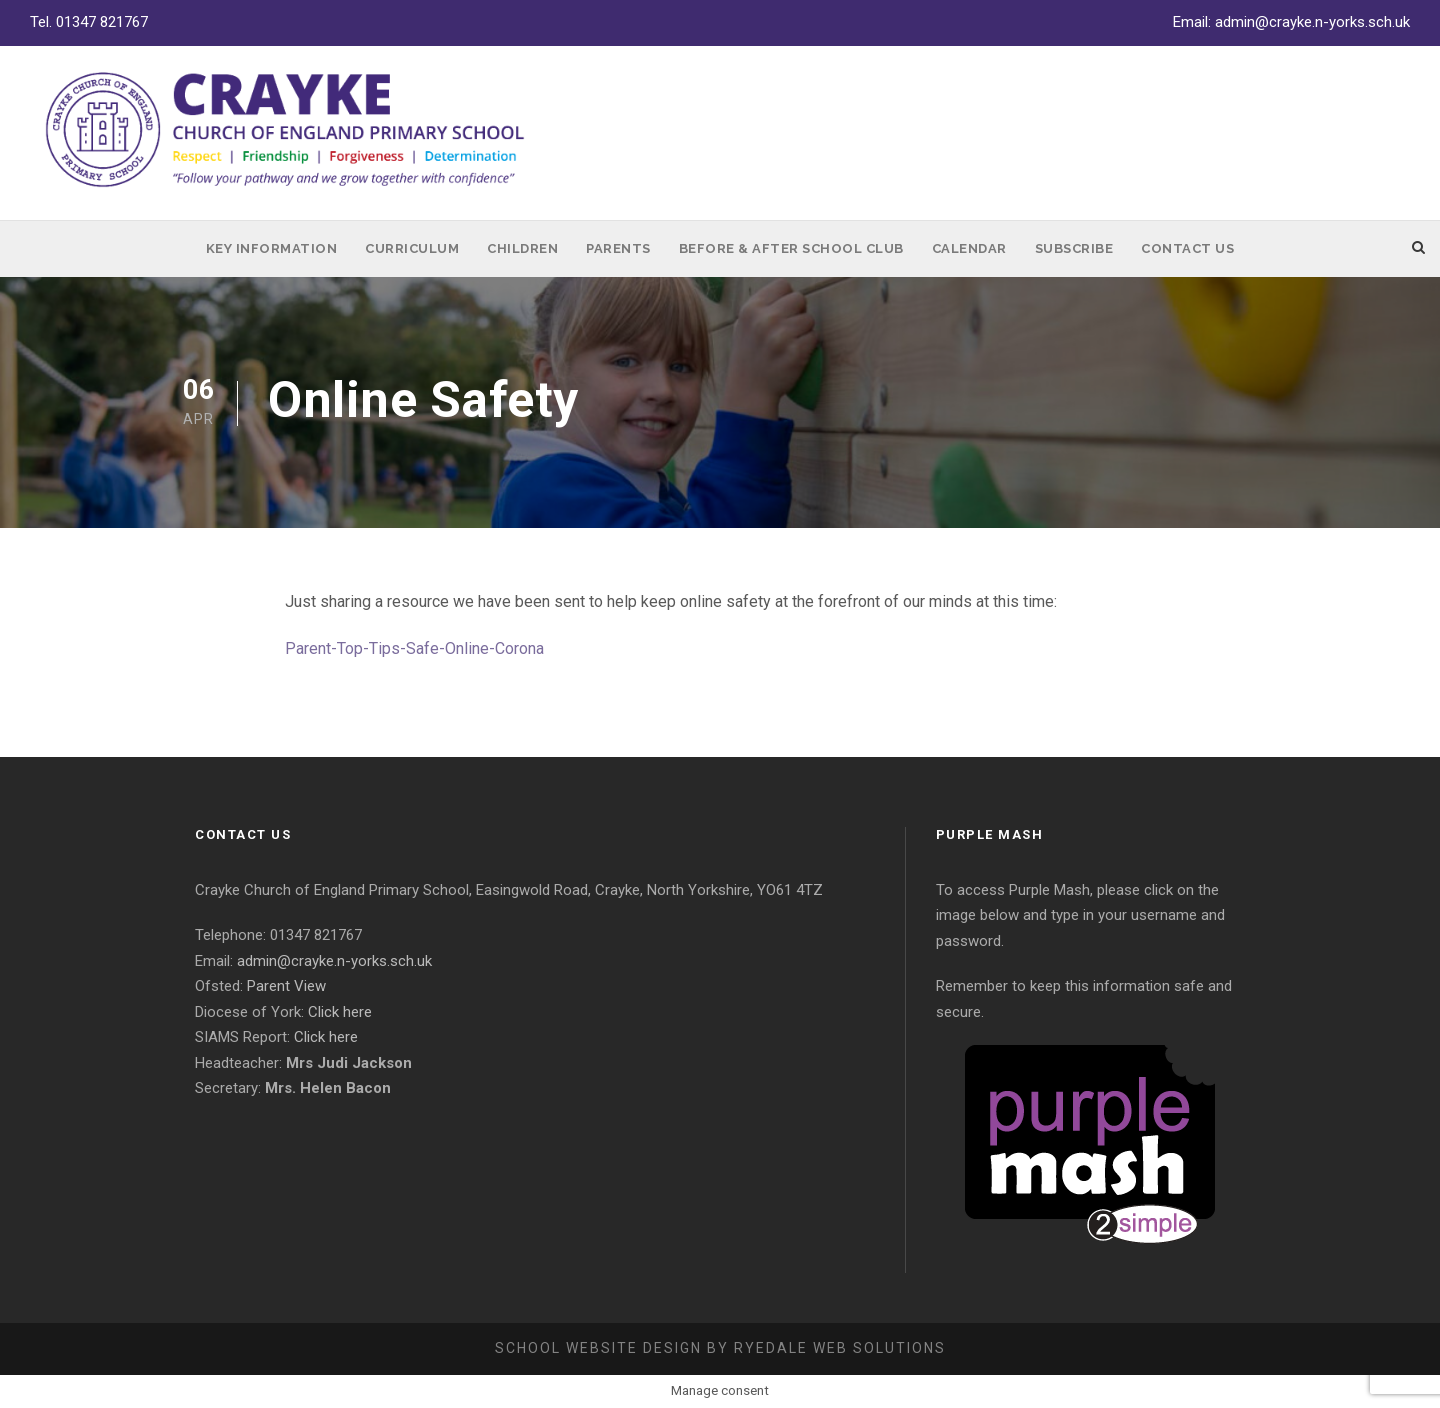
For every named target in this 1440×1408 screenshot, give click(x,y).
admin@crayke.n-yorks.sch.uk (1312, 22)
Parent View (286, 986)
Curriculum (412, 248)
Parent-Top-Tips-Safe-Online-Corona (414, 648)
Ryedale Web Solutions (840, 1348)
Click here (340, 1012)
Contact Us (1187, 248)
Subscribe (1074, 248)
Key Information (272, 248)
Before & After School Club (791, 248)
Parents (618, 248)
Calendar (969, 248)
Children (522, 248)
